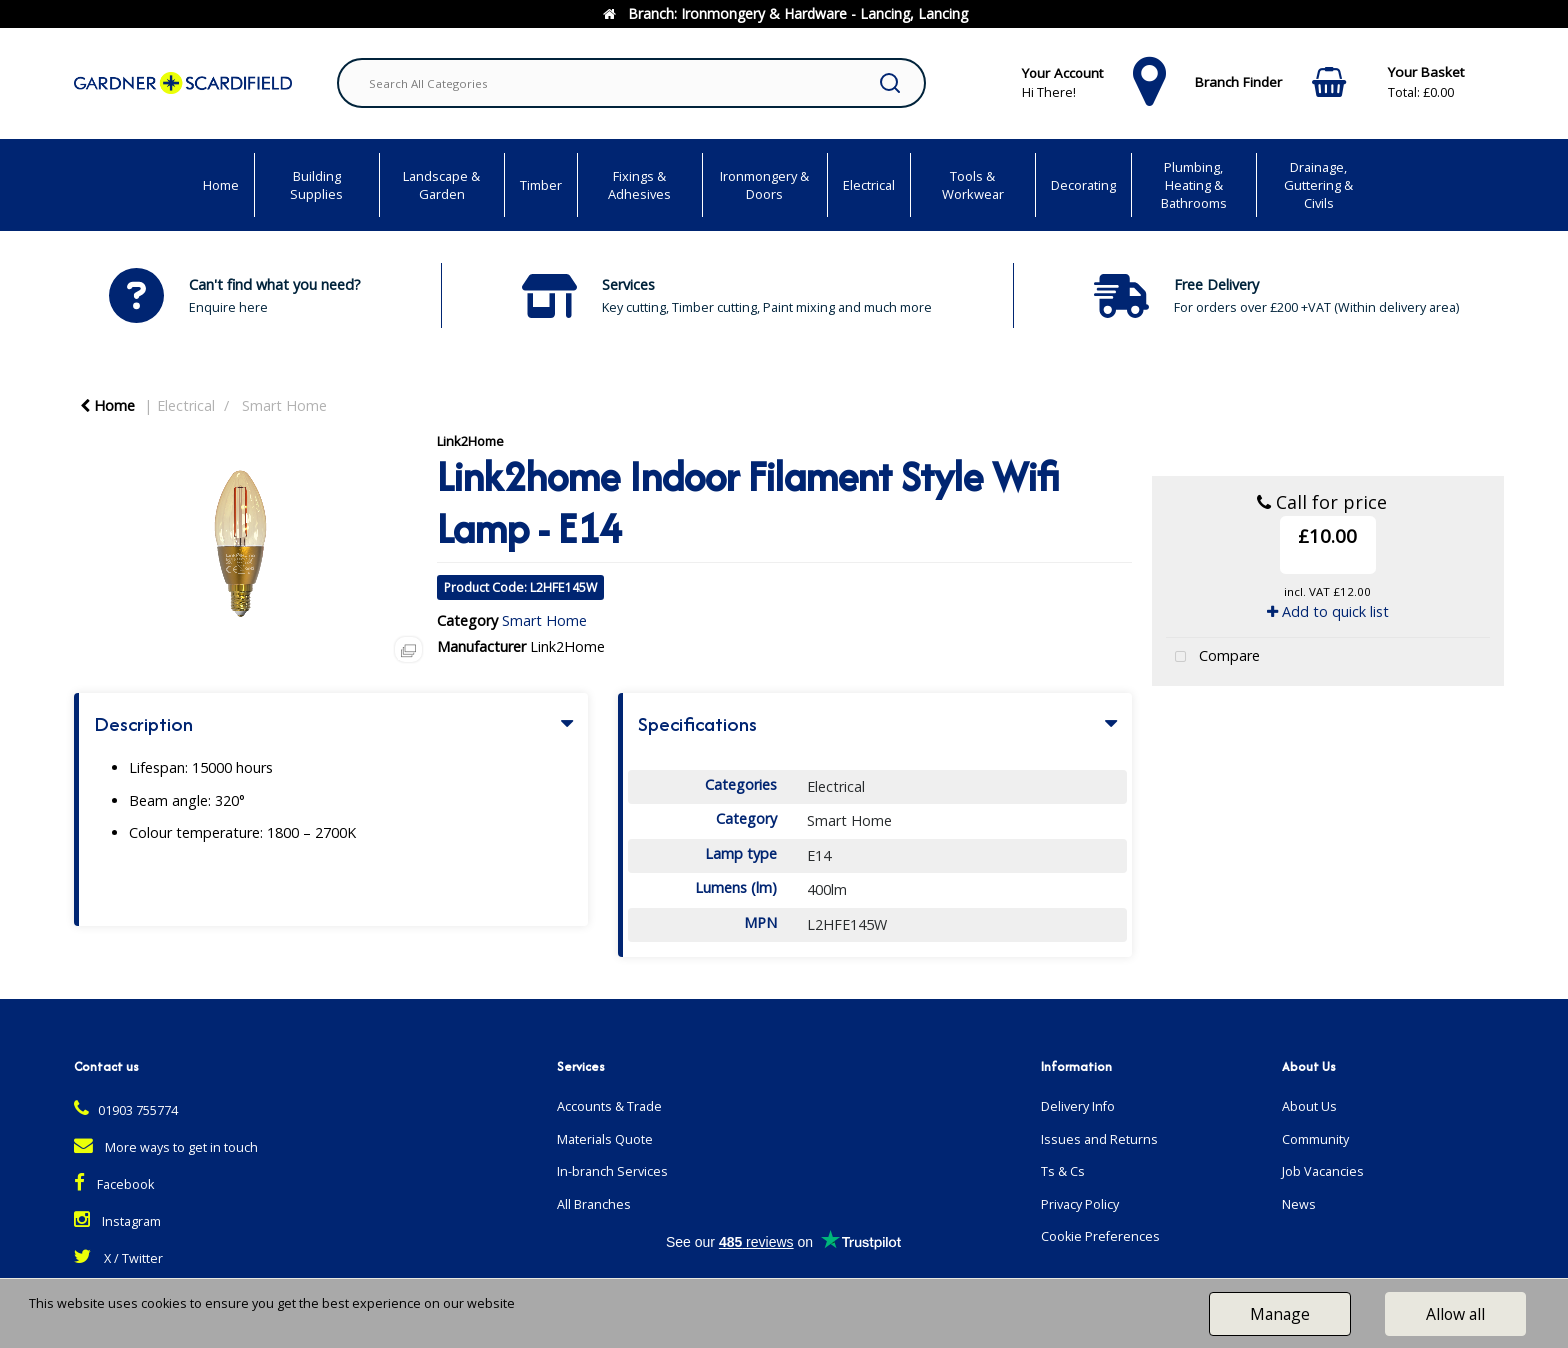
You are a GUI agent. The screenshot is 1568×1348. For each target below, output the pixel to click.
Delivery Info (1078, 1106)
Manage (1280, 1314)
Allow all (1455, 1314)
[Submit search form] (890, 83)
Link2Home (470, 441)
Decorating (1083, 185)
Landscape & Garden (441, 185)
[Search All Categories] (631, 83)
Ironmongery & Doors (764, 185)
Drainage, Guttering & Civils (1318, 185)
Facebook (114, 1184)
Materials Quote (605, 1139)
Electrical (869, 185)
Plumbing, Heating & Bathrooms (1194, 185)
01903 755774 (126, 1110)
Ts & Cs (1063, 1171)
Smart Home (284, 405)
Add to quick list (1328, 611)
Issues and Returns (1099, 1139)
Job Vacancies (1323, 1171)
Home (221, 185)
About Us (1309, 1106)
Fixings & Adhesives (639, 185)
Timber (541, 185)
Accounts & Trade (609, 1106)
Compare (1213, 657)
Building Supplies (316, 185)
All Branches (594, 1204)
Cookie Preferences (1100, 1236)
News (1299, 1204)
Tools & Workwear (973, 185)
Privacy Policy (1080, 1204)
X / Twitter (118, 1258)
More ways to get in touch (166, 1147)
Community (1315, 1139)
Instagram (117, 1221)
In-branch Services (612, 1171)
